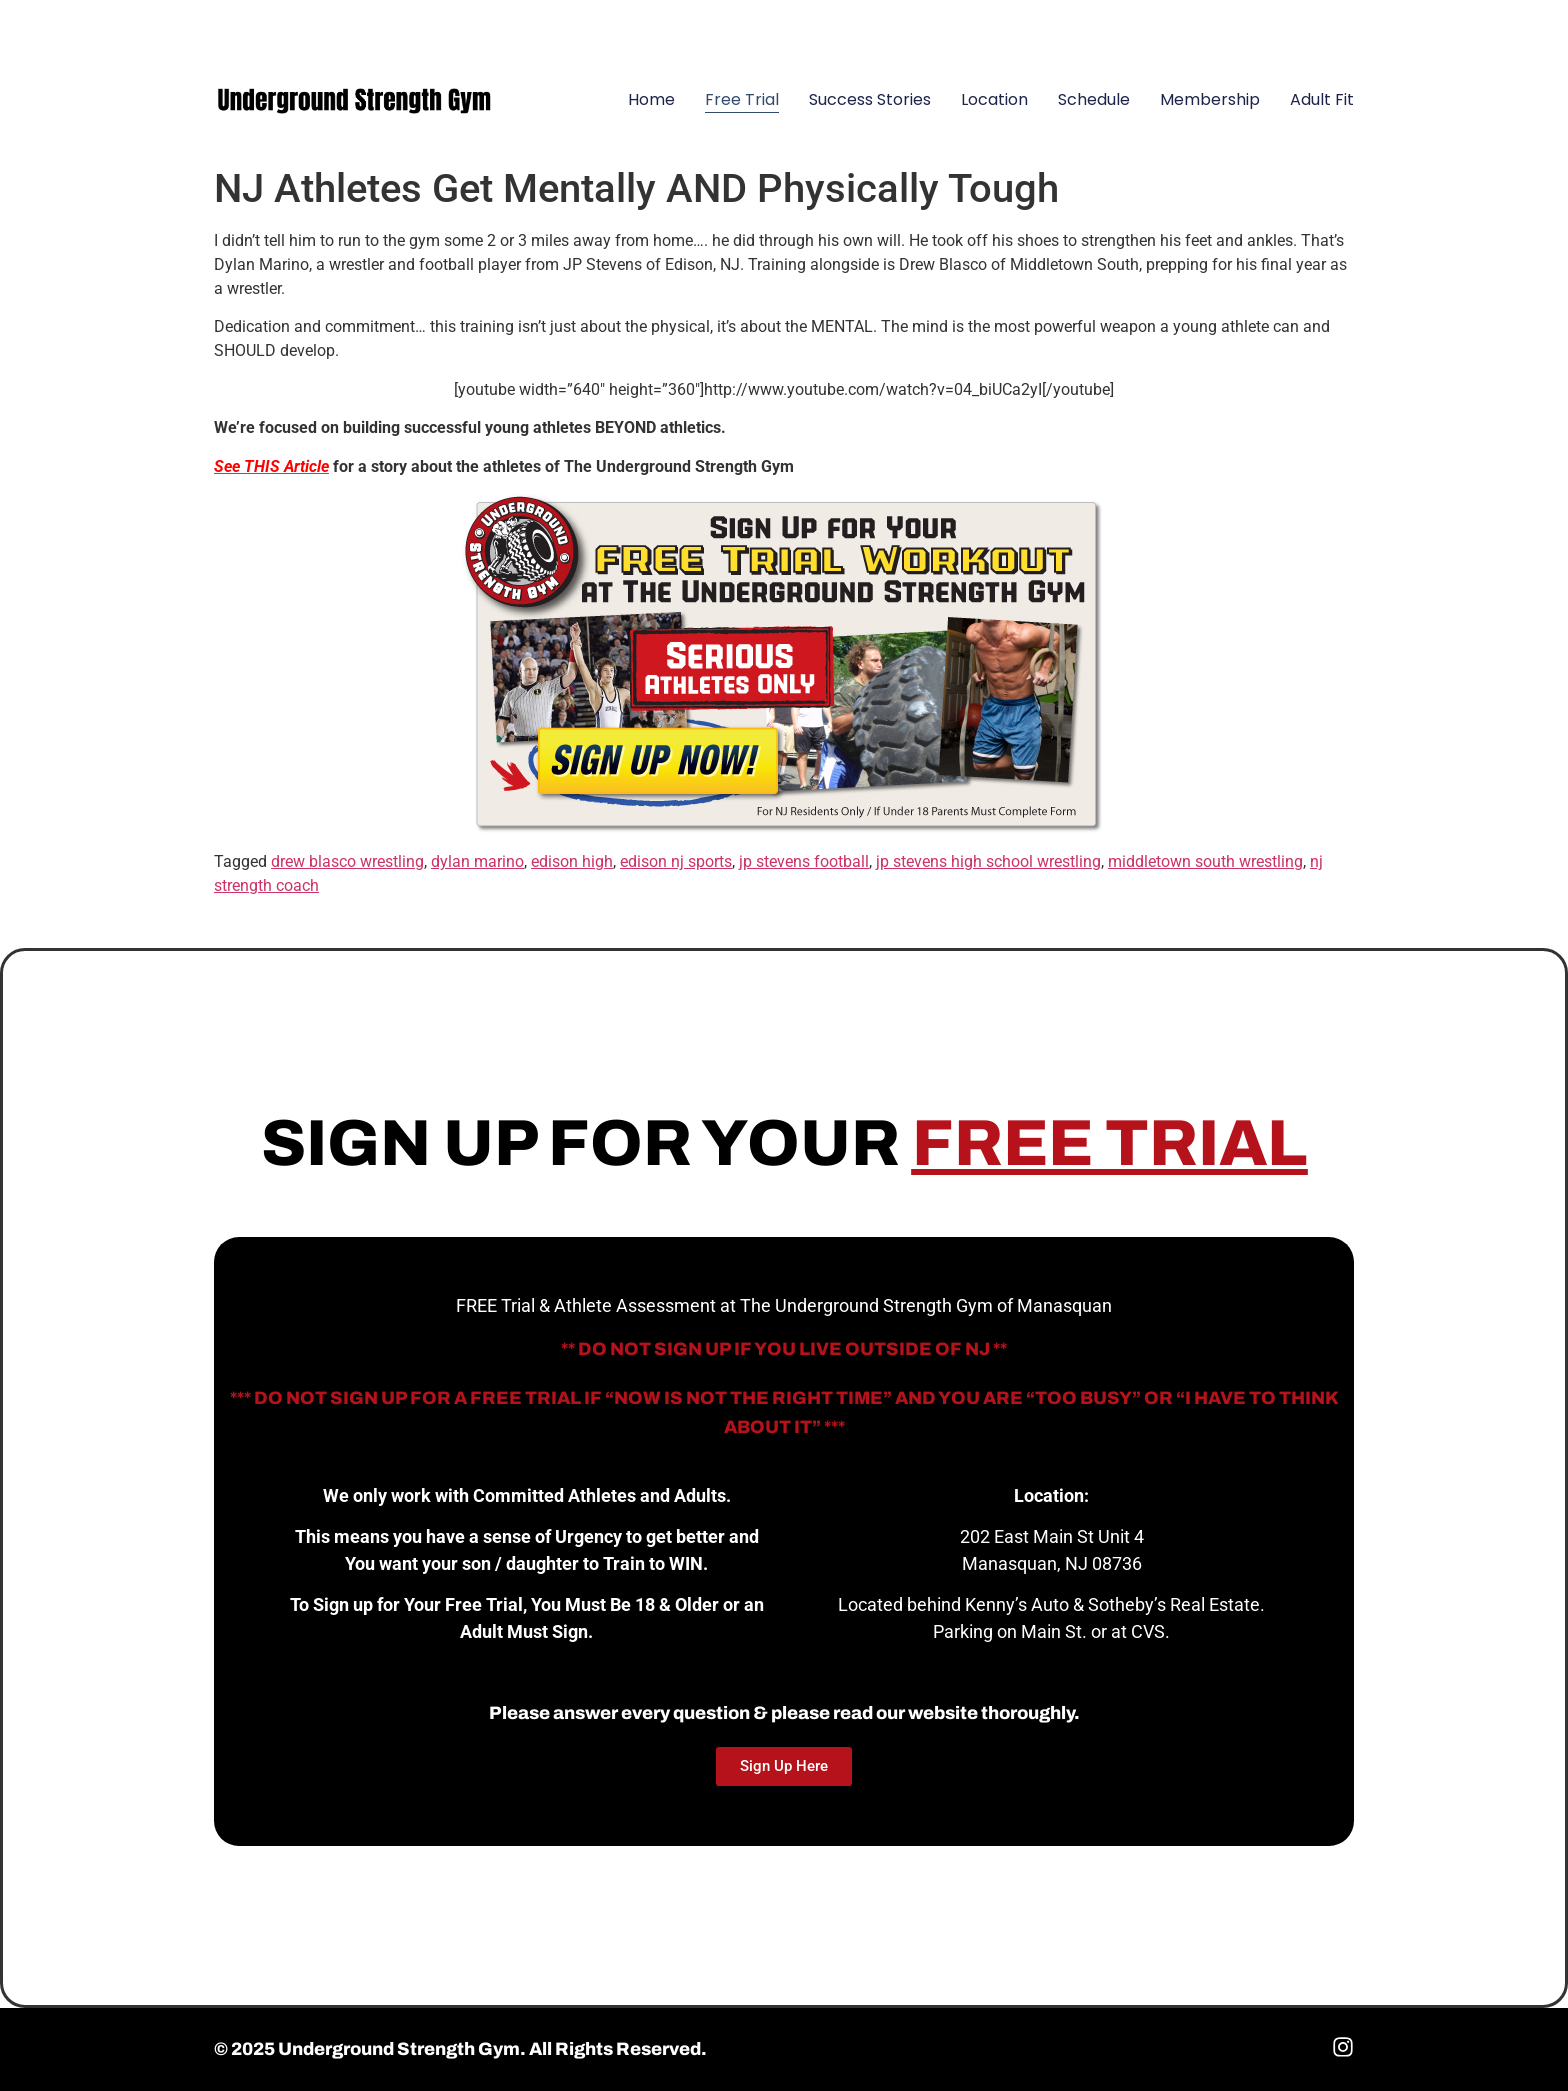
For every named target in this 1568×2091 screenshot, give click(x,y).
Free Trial (742, 99)
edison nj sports (676, 861)
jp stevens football (804, 861)
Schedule (1094, 99)
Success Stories (870, 99)
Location (994, 99)
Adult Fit (1322, 99)
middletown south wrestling (1205, 861)
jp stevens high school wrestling (988, 861)
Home (651, 99)
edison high (572, 861)
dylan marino (477, 861)
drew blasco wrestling (347, 861)
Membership (1210, 99)
